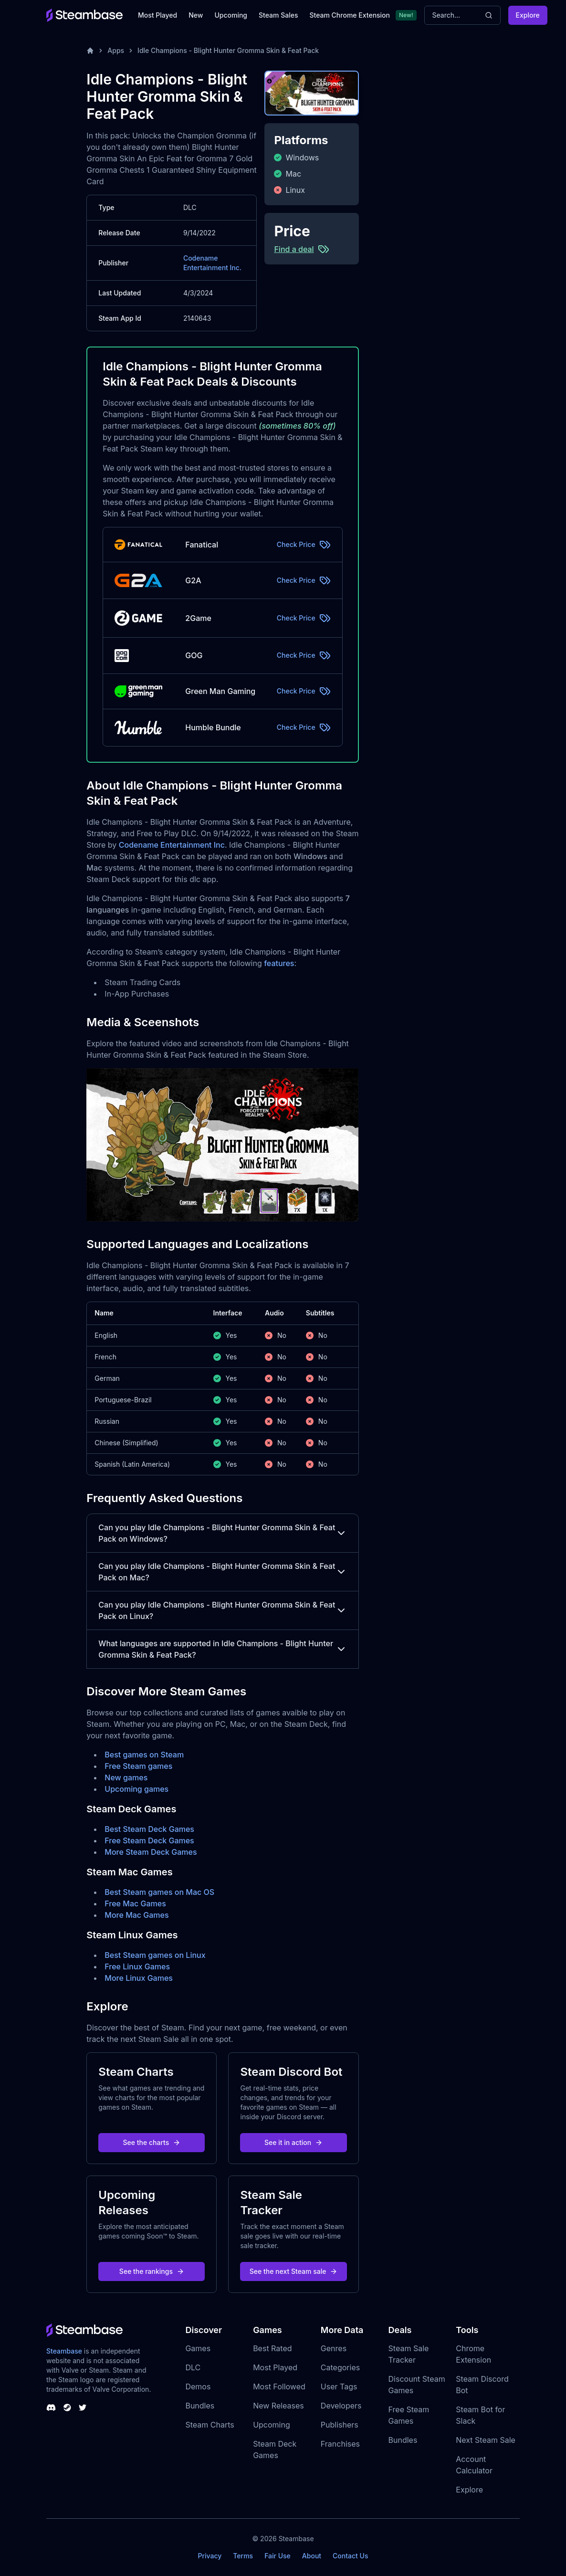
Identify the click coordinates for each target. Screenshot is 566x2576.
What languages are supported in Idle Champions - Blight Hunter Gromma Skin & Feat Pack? (222, 1649)
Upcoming (230, 15)
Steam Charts (209, 2424)
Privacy (209, 2556)
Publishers (339, 2424)
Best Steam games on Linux (155, 1955)
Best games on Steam (144, 1754)
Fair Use (277, 2556)
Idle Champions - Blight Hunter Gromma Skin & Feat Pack (228, 50)
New (196, 15)
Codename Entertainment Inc (172, 845)
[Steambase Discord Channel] (51, 2407)
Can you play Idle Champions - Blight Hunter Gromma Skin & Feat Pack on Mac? (222, 1571)
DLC (192, 2367)
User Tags (339, 2386)
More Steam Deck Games (151, 1852)
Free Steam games (138, 1766)
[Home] (90, 50)
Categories (340, 2367)
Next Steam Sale (485, 2440)
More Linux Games (139, 1978)
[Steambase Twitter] (82, 2407)
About (311, 2556)
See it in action (293, 2142)
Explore (528, 15)
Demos (197, 2386)
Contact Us (350, 2556)
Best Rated (272, 2348)
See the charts (152, 2142)
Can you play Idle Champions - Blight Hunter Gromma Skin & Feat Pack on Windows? (222, 1533)
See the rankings (151, 2271)
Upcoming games (136, 1789)
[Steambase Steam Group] (67, 2407)
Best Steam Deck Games (149, 1829)
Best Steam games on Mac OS (159, 1892)
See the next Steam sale (294, 2271)
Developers (341, 2405)
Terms (243, 2556)
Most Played (157, 15)
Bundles (199, 2405)
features (279, 963)
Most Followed (279, 2386)
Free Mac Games (135, 1903)
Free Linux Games (137, 1966)
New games (126, 1777)
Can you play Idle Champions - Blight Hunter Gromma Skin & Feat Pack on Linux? (222, 1610)
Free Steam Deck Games (149, 1840)
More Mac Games (136, 1915)
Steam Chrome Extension (349, 15)
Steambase (64, 2351)
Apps (115, 50)
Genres (333, 2348)
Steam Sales (278, 15)
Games (197, 2348)
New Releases (278, 2405)
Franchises (340, 2444)
